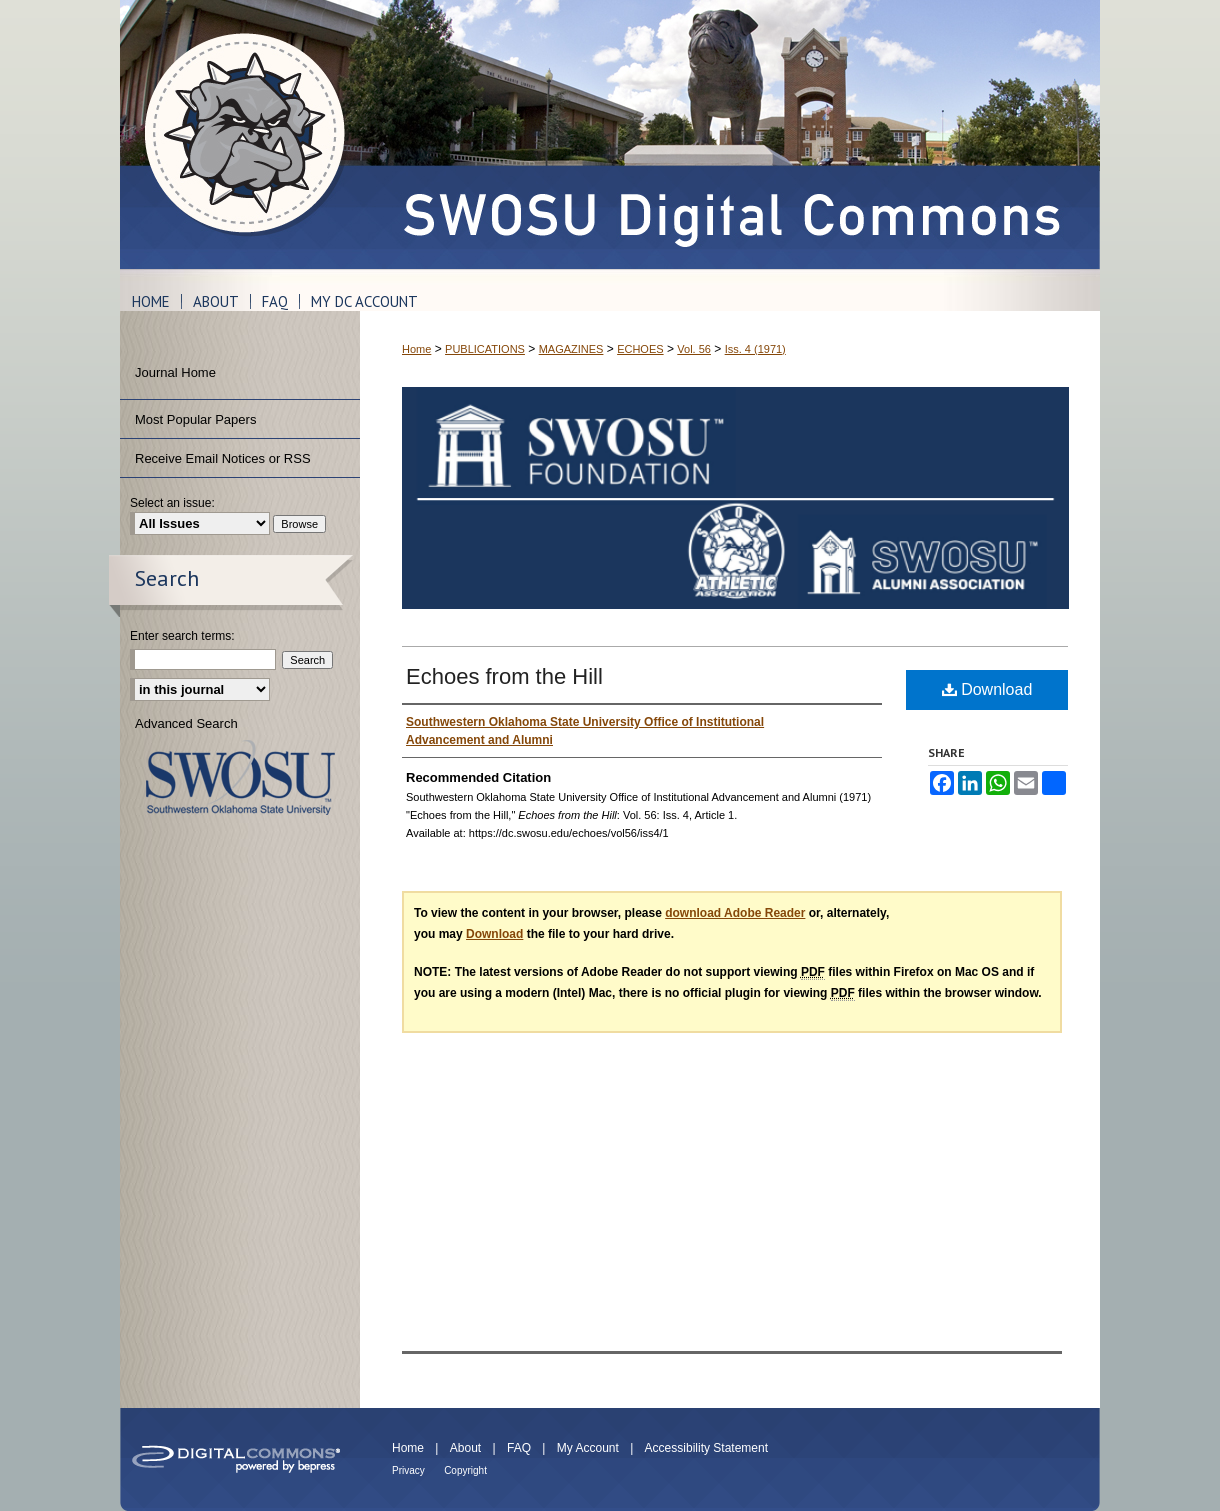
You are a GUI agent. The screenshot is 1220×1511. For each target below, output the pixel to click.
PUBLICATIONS (485, 349)
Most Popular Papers (195, 419)
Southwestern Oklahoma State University (240, 777)
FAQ (519, 1448)
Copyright (465, 1470)
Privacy (408, 1470)
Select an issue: (172, 503)
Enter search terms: (182, 636)
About (465, 1448)
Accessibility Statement (706, 1448)
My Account (588, 1448)
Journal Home (175, 372)
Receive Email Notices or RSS (223, 458)
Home (416, 349)
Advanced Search (186, 723)
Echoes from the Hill (504, 676)
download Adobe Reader (735, 913)
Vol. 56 (694, 349)
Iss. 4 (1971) (755, 349)
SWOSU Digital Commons (730, 134)
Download (987, 689)
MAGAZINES (571, 349)
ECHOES (640, 349)
